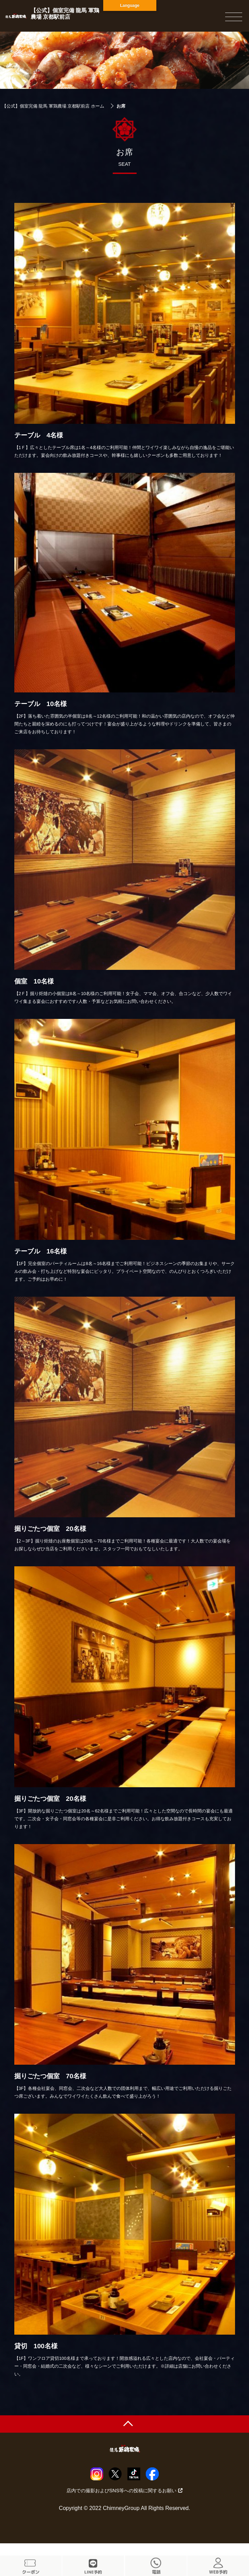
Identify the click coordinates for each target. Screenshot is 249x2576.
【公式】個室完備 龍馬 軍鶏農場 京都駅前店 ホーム (53, 106)
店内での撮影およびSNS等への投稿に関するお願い (124, 2490)
